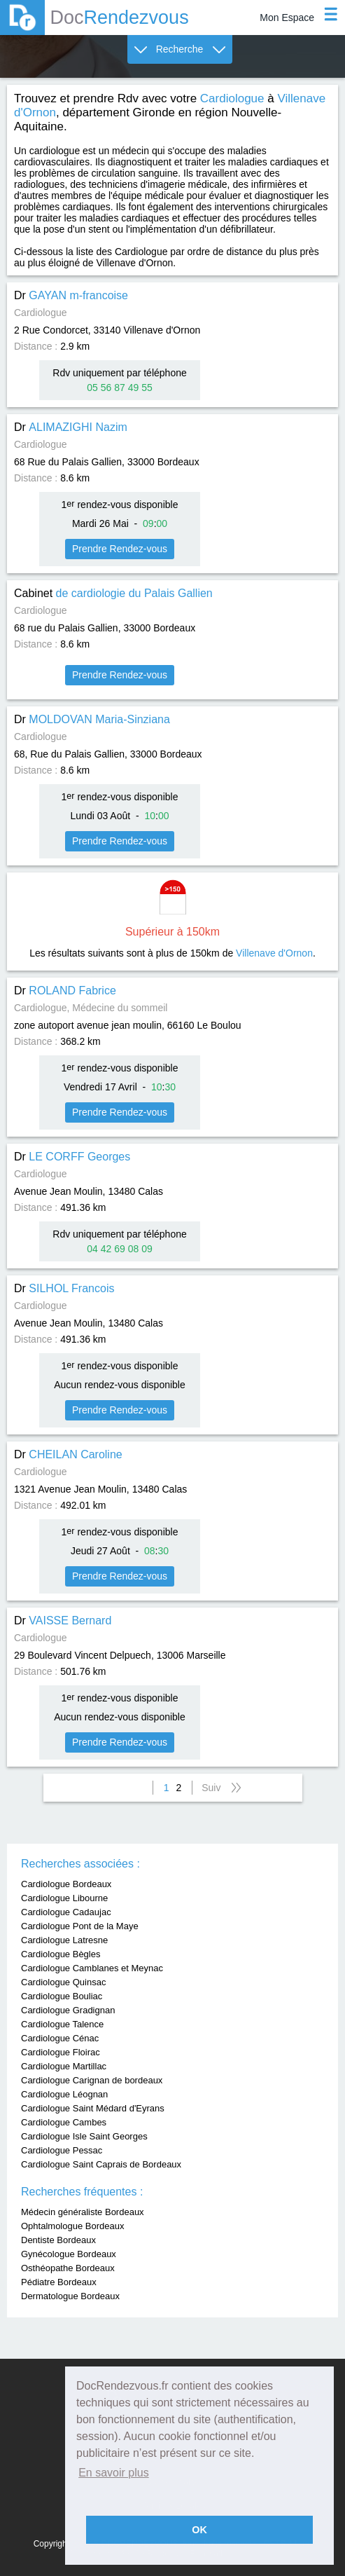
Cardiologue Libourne (64, 1898)
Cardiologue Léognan (64, 2094)
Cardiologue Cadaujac (66, 1912)
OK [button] (199, 2529)
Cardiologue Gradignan (68, 2010)
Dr (71, 295)
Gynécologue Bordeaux (68, 2254)
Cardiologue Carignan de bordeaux (91, 2080)
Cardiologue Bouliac (61, 1996)
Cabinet (113, 593)
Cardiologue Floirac (60, 2052)
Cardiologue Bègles (60, 1954)
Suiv (211, 1787)
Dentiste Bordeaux (58, 2240)
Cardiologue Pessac (61, 2150)
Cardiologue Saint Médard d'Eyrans (92, 2108)
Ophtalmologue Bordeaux (72, 2226)
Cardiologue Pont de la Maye (80, 1926)
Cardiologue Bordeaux (66, 1884)
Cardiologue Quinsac (63, 1982)
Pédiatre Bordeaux (59, 2282)
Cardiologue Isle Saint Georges (84, 2136)
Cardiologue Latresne (64, 1940)
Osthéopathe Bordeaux (68, 2268)
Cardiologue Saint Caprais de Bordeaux (101, 2164)
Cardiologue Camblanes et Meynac (92, 1968)
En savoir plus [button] (113, 2473)
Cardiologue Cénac (60, 2038)
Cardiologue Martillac (63, 2066)
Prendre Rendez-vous (119, 548)
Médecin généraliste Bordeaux (82, 2212)
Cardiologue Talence (62, 2024)
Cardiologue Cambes (63, 2122)
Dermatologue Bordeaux (70, 2296)
